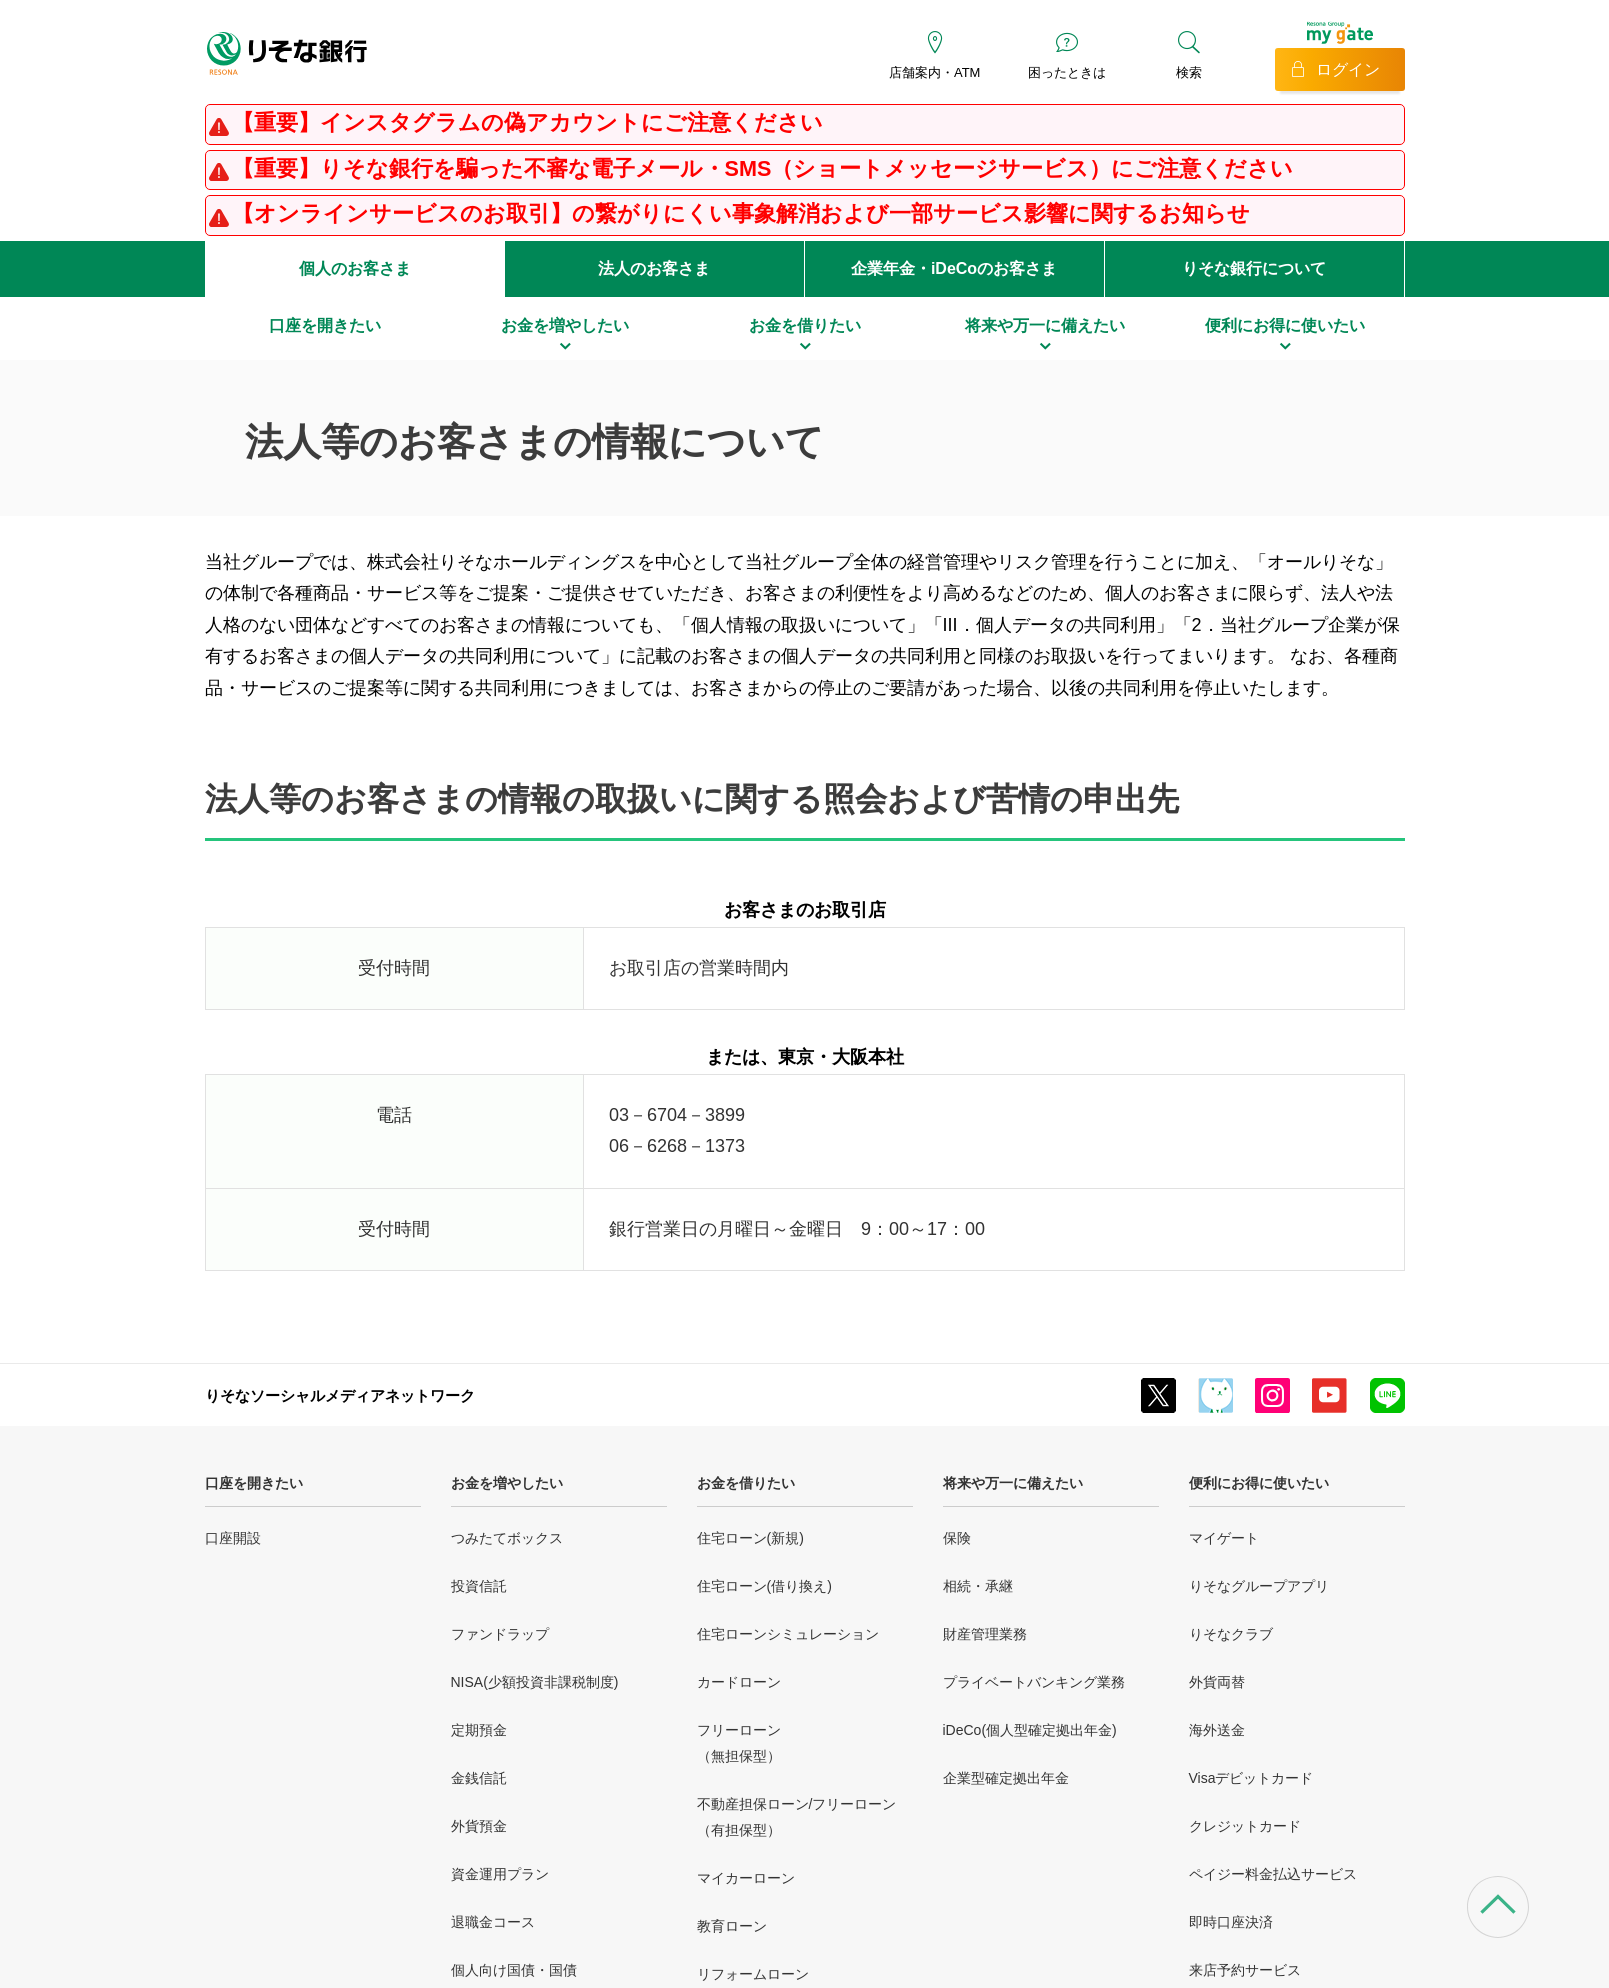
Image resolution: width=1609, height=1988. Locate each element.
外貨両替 (1217, 1682)
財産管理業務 (985, 1634)
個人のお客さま (355, 268)
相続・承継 (978, 1586)
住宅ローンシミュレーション (788, 1634)
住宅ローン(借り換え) (764, 1586)
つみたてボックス (507, 1538)
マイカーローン (746, 1878)
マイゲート (1224, 1538)
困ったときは (1067, 72)
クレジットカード (1245, 1826)
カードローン (739, 1682)
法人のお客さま (654, 268)
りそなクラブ (1231, 1634)
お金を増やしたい (507, 1483)
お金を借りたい (746, 1483)
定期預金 (479, 1730)
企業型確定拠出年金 (1006, 1778)
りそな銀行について (1254, 268)
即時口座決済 (1231, 1922)
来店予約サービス (1245, 1970)
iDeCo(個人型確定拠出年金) (1030, 1730)
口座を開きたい (254, 1483)
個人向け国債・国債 (514, 1970)
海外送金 (1217, 1730)
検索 (1189, 72)
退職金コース (493, 1922)
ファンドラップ (500, 1634)
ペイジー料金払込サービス (1273, 1874)
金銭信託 (479, 1778)
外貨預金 (479, 1826)
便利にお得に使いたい (1259, 1483)
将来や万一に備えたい (1013, 1483)
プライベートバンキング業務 (1034, 1682)
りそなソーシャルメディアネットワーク (340, 1395)
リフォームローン (753, 1974)
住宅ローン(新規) (750, 1538)
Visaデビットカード (1251, 1778)
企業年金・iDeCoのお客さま (954, 268)
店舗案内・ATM (934, 72)
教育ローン (732, 1926)
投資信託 (479, 1586)
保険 (957, 1538)
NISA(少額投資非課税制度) (535, 1682)
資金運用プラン (500, 1874)
